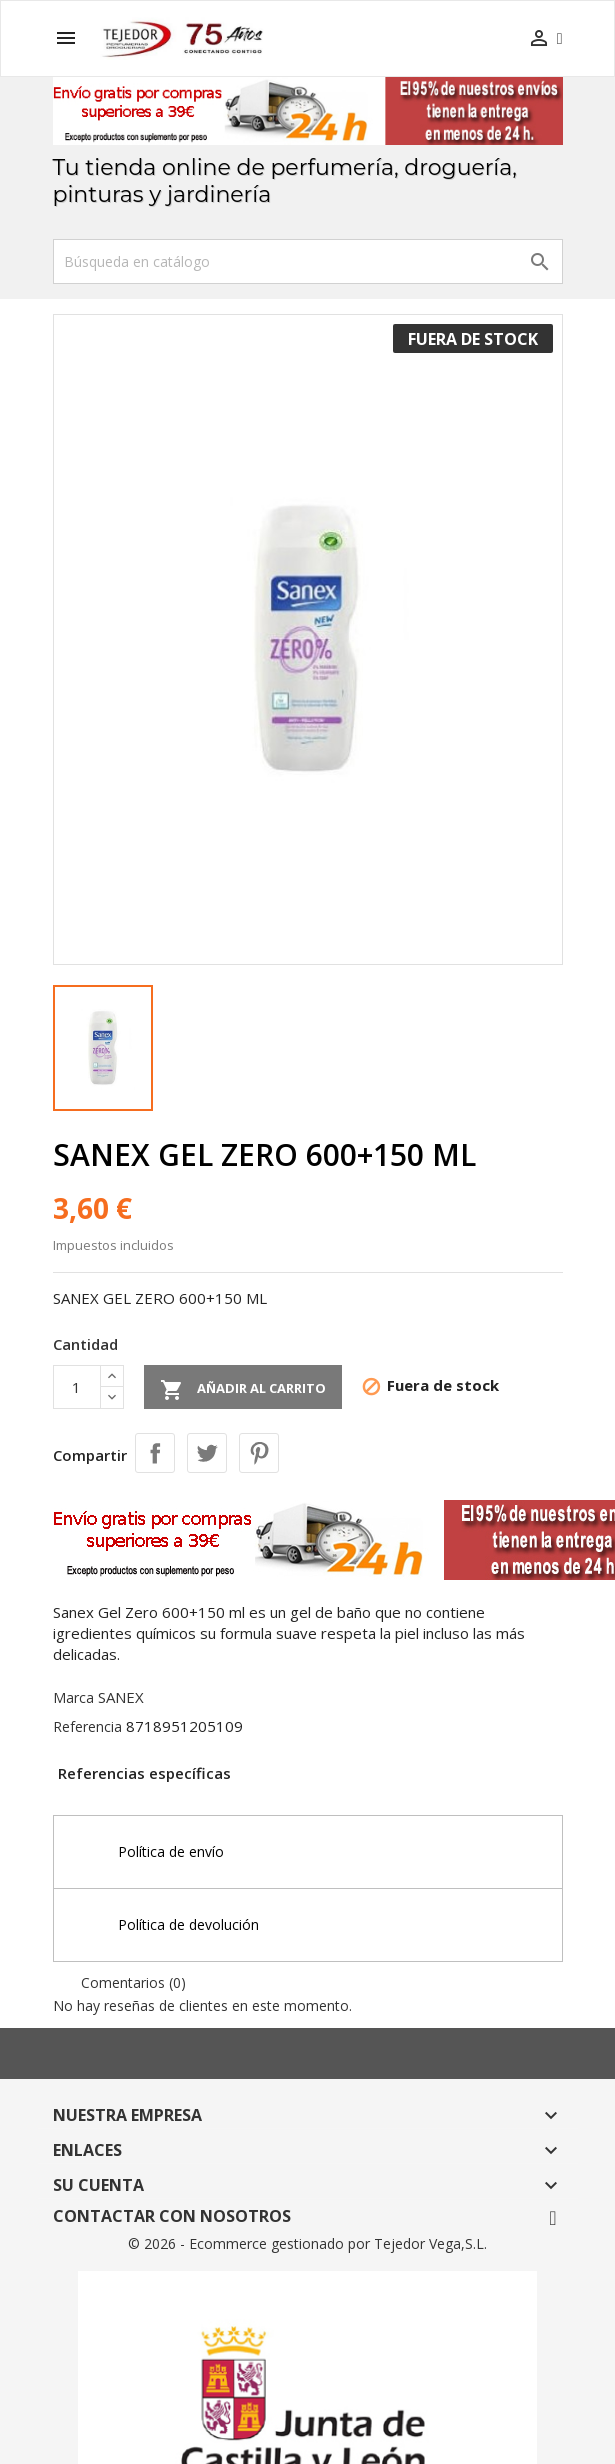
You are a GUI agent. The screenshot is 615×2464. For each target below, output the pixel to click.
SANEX (121, 1697)
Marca (73, 1697)
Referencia (87, 1726)
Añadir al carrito (243, 1390)
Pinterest (259, 1453)
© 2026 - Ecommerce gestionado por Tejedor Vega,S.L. (307, 2243)
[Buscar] (308, 261)
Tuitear (207, 1453)
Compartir (155, 1453)
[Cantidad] (77, 1387)
